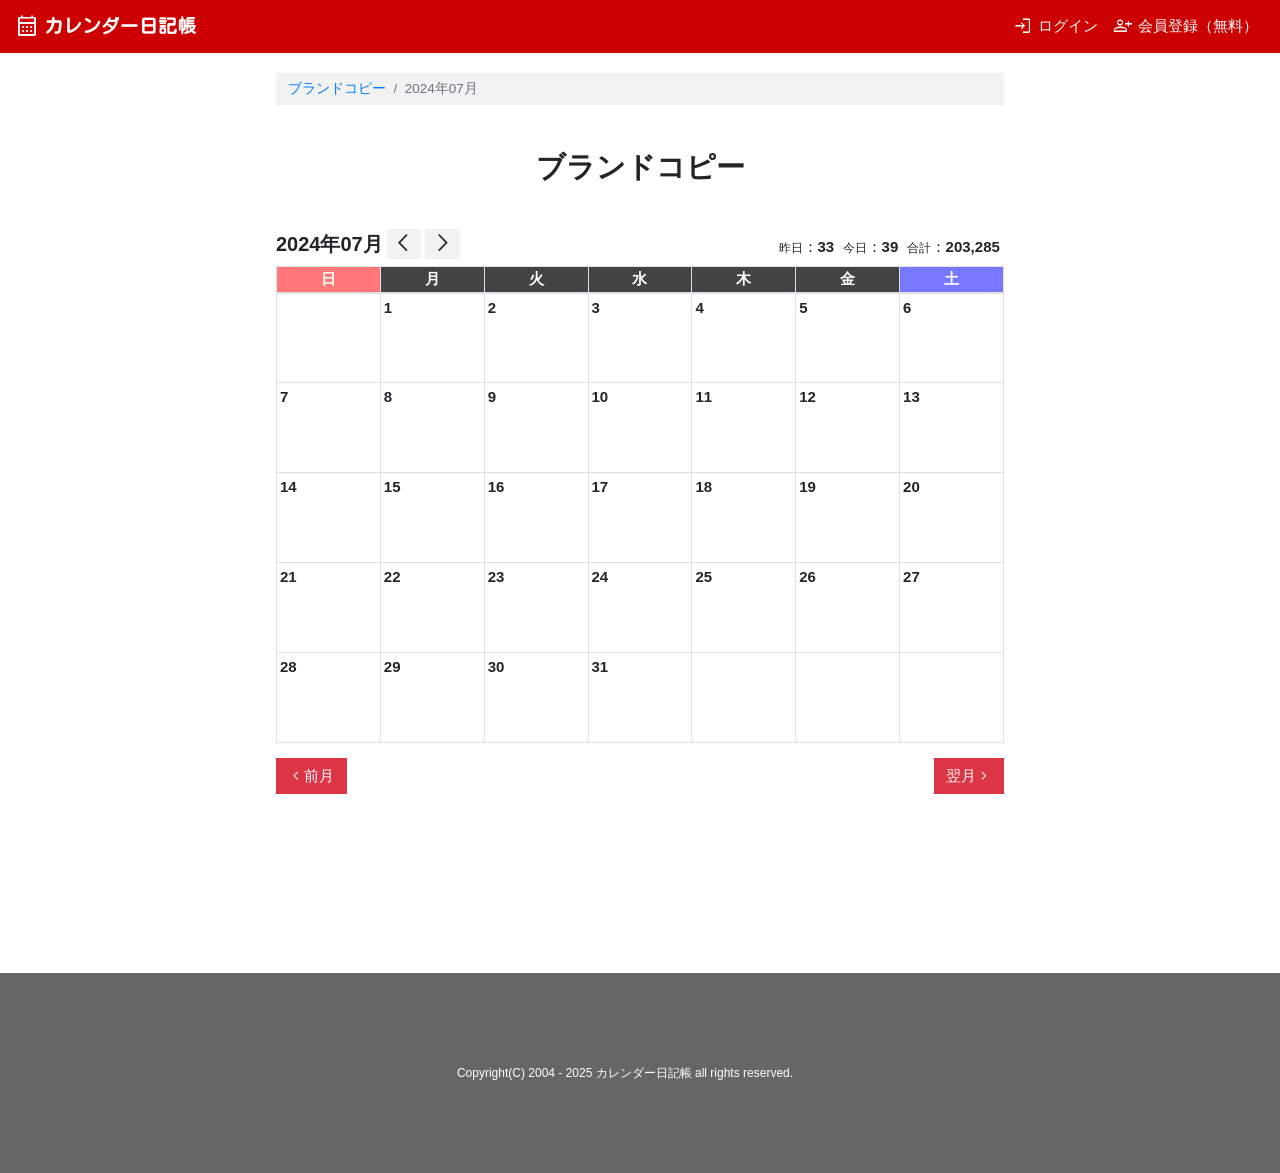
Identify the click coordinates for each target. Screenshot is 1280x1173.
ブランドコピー (337, 88)
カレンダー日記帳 (105, 25)
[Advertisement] (640, 892)
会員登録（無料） (1185, 25)
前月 (311, 776)
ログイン (1055, 25)
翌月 (969, 776)
